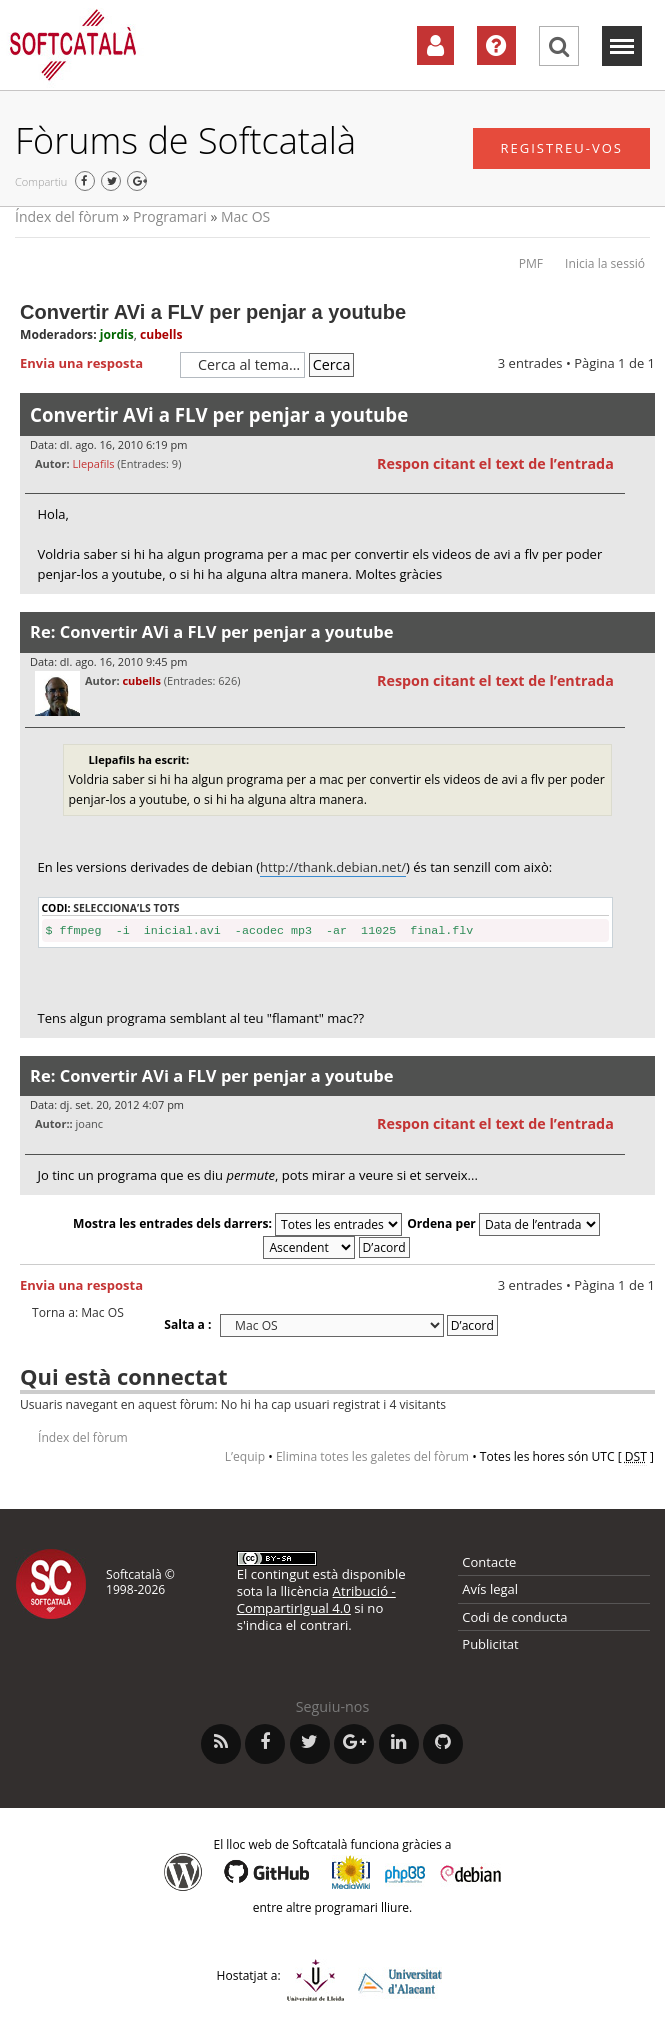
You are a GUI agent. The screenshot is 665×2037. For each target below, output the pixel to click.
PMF (531, 263)
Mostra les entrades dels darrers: (237, 1223)
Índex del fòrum (67, 216)
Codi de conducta (514, 1617)
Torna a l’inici (639, 606)
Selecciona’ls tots (126, 908)
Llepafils (93, 463)
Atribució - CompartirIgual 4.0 (316, 1599)
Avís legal (490, 1589)
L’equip (245, 1456)
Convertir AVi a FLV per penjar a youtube (213, 312)
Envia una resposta (95, 364)
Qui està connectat (123, 1376)
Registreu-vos (561, 148)
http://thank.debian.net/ (333, 867)
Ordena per (503, 1223)
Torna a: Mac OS (78, 1313)
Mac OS (245, 216)
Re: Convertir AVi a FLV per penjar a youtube (212, 631)
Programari (170, 216)
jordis (117, 334)
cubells (161, 334)
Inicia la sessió (605, 263)
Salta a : (187, 1324)
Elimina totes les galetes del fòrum (372, 1456)
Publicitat (490, 1644)
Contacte (489, 1562)
